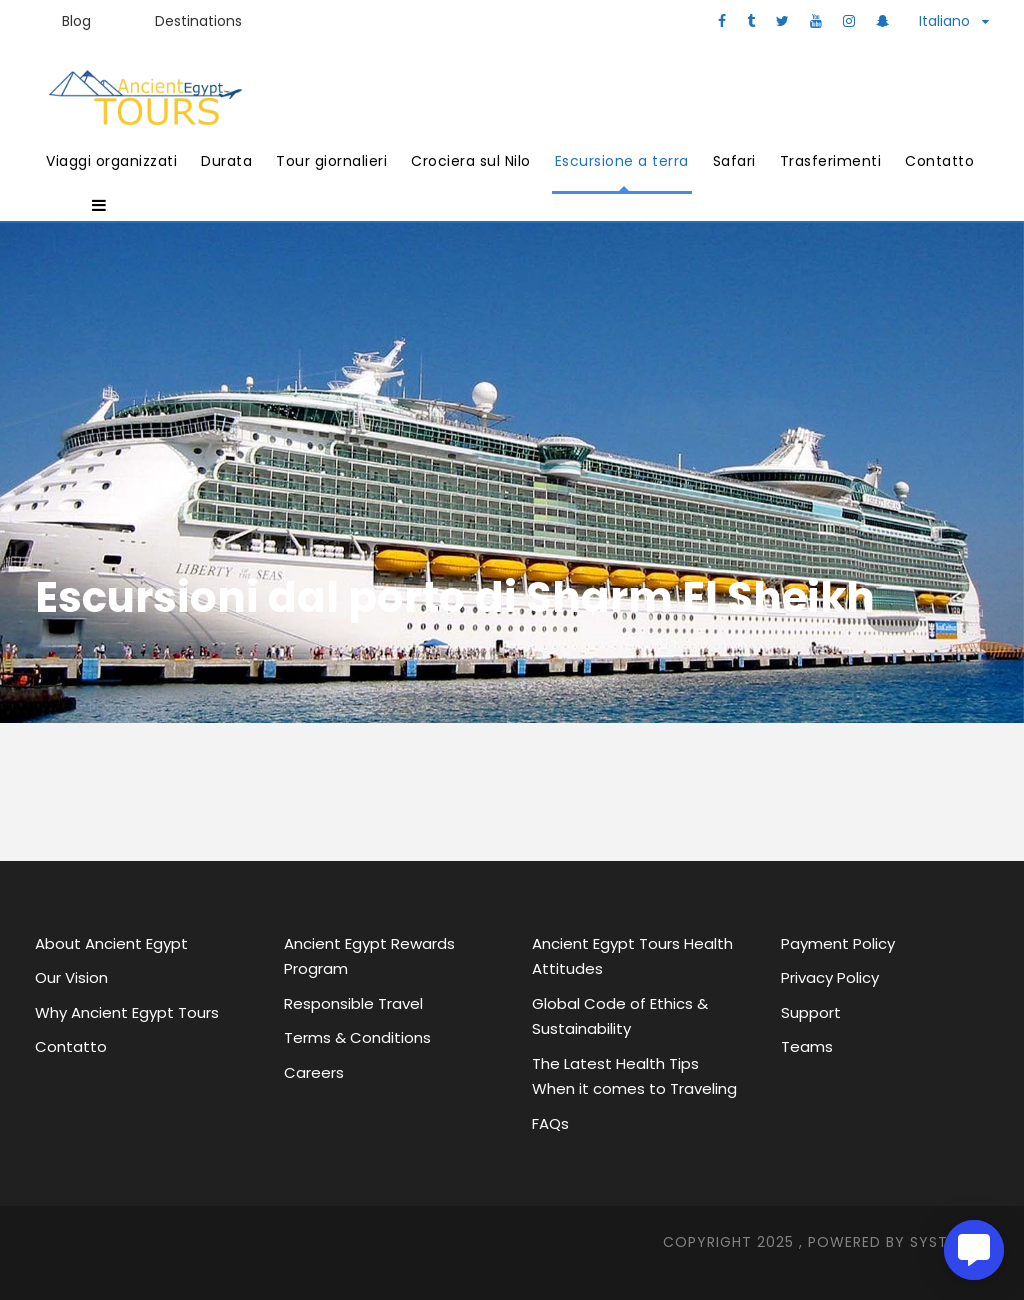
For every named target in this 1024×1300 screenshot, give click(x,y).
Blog (76, 21)
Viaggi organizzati (111, 161)
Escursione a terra (622, 161)
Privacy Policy (830, 977)
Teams (807, 1046)
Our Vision (71, 977)
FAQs (550, 1123)
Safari (734, 161)
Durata (226, 161)
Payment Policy (838, 943)
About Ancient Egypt (111, 943)
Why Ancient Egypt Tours (127, 1012)
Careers (314, 1072)
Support (811, 1012)
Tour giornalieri (331, 161)
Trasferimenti (831, 161)
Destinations (198, 21)
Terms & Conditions (357, 1037)
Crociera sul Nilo (471, 161)
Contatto (939, 161)
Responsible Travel (353, 1003)
